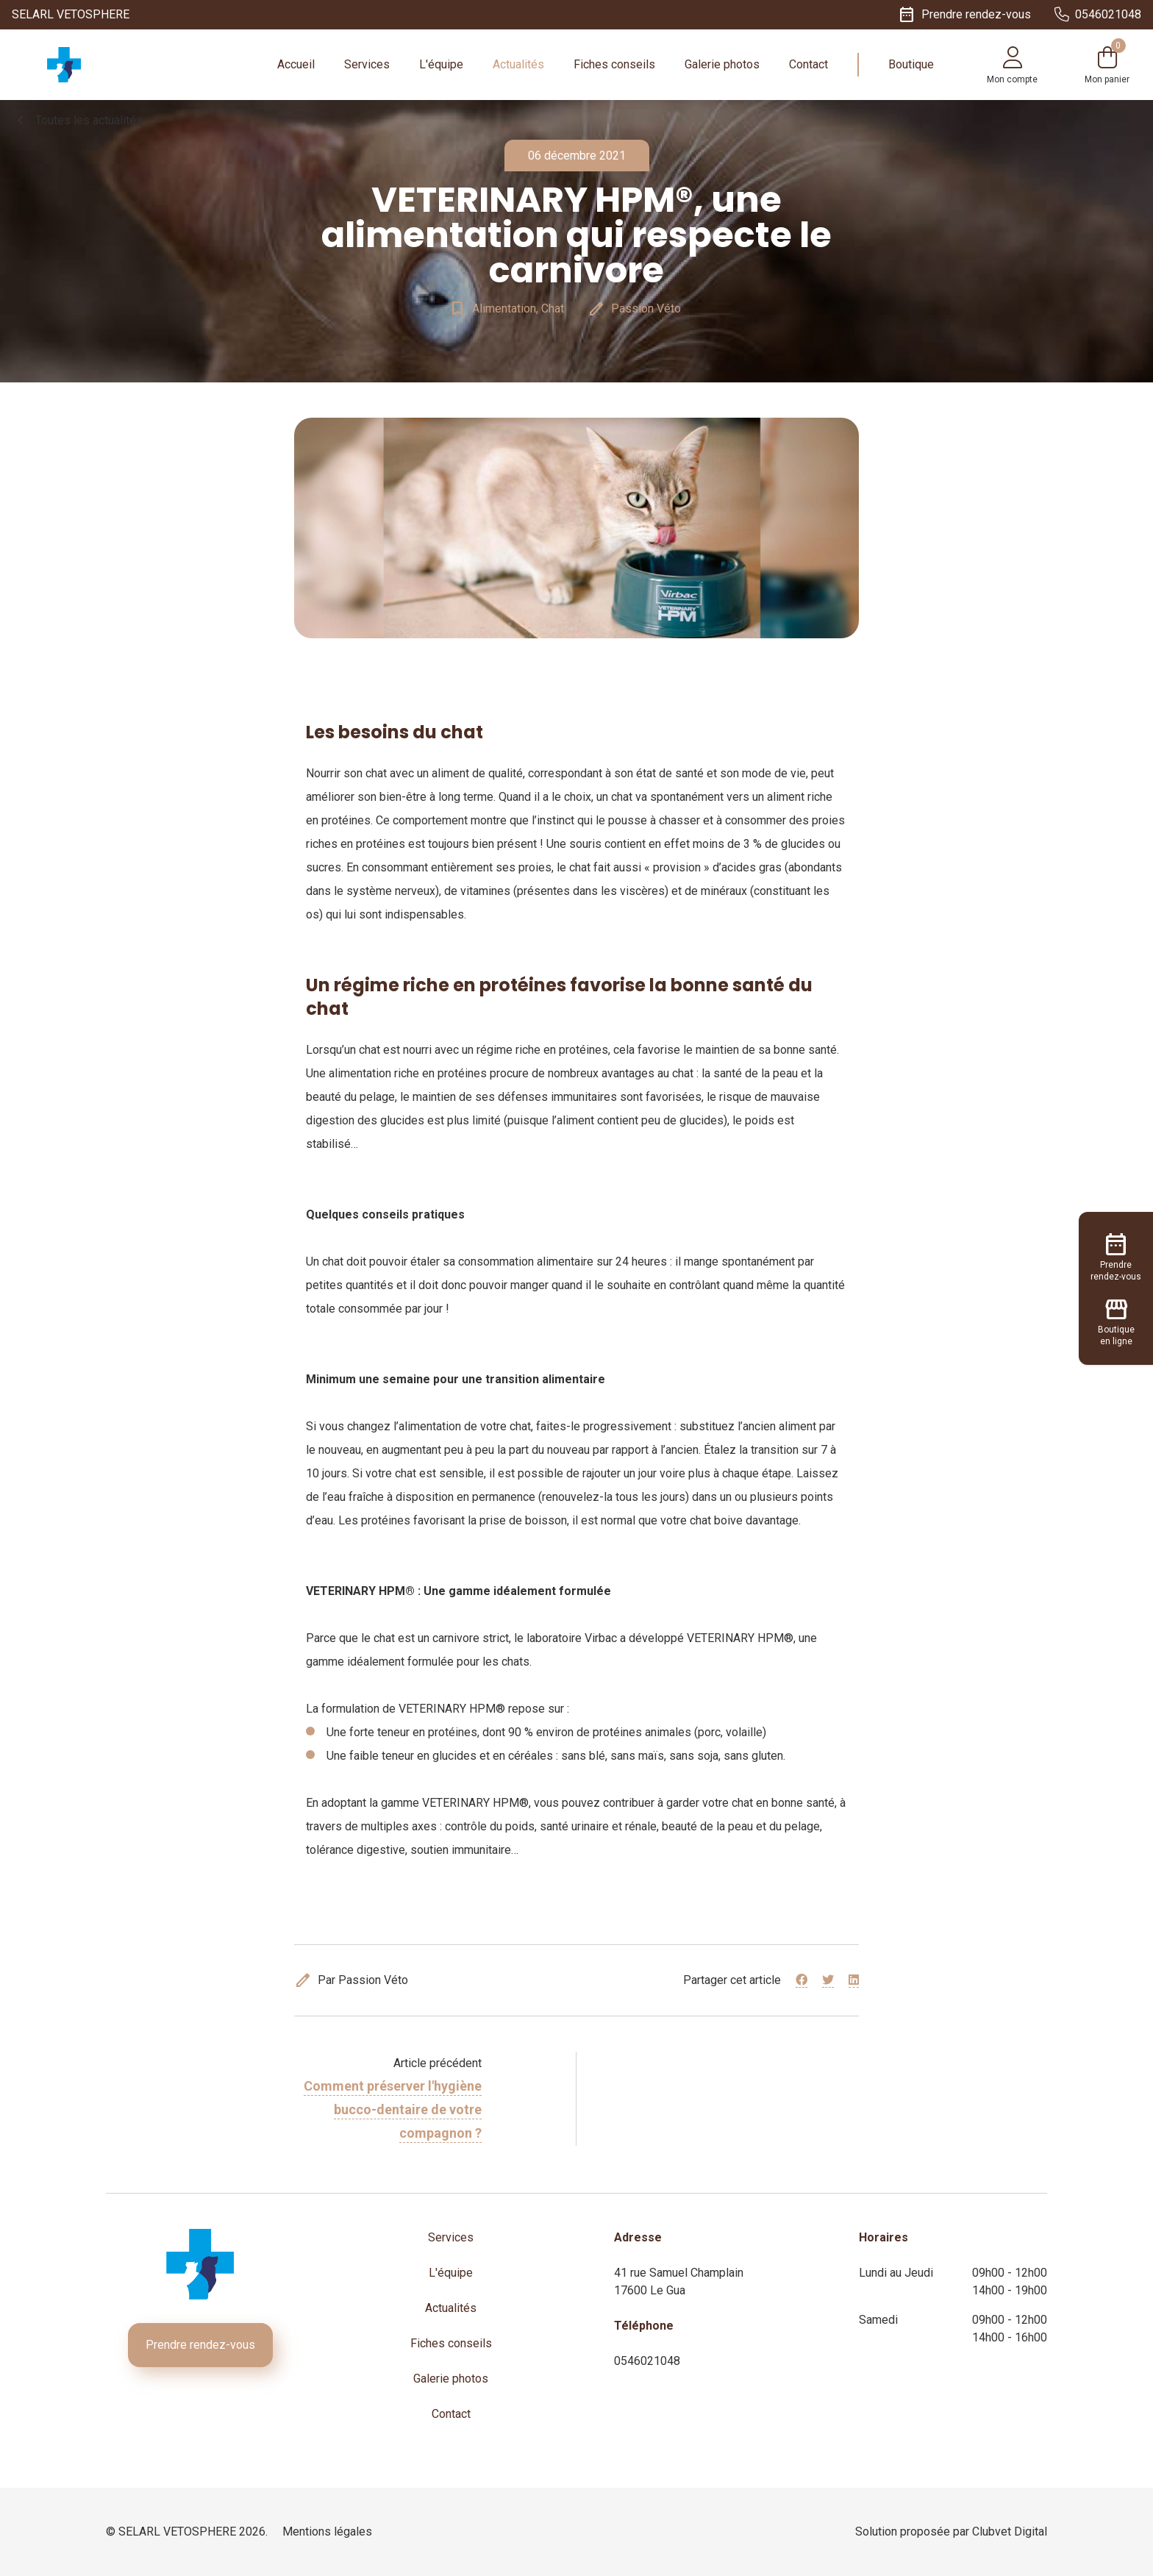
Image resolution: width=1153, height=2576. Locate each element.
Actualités (518, 64)
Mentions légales (327, 2531)
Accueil (296, 64)
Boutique (911, 64)
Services (367, 64)
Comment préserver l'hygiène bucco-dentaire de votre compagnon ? (393, 2109)
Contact (808, 64)
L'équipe (441, 64)
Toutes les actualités (77, 120)
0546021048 (647, 2361)
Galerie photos (722, 64)
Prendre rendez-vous (200, 2345)
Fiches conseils (614, 64)
